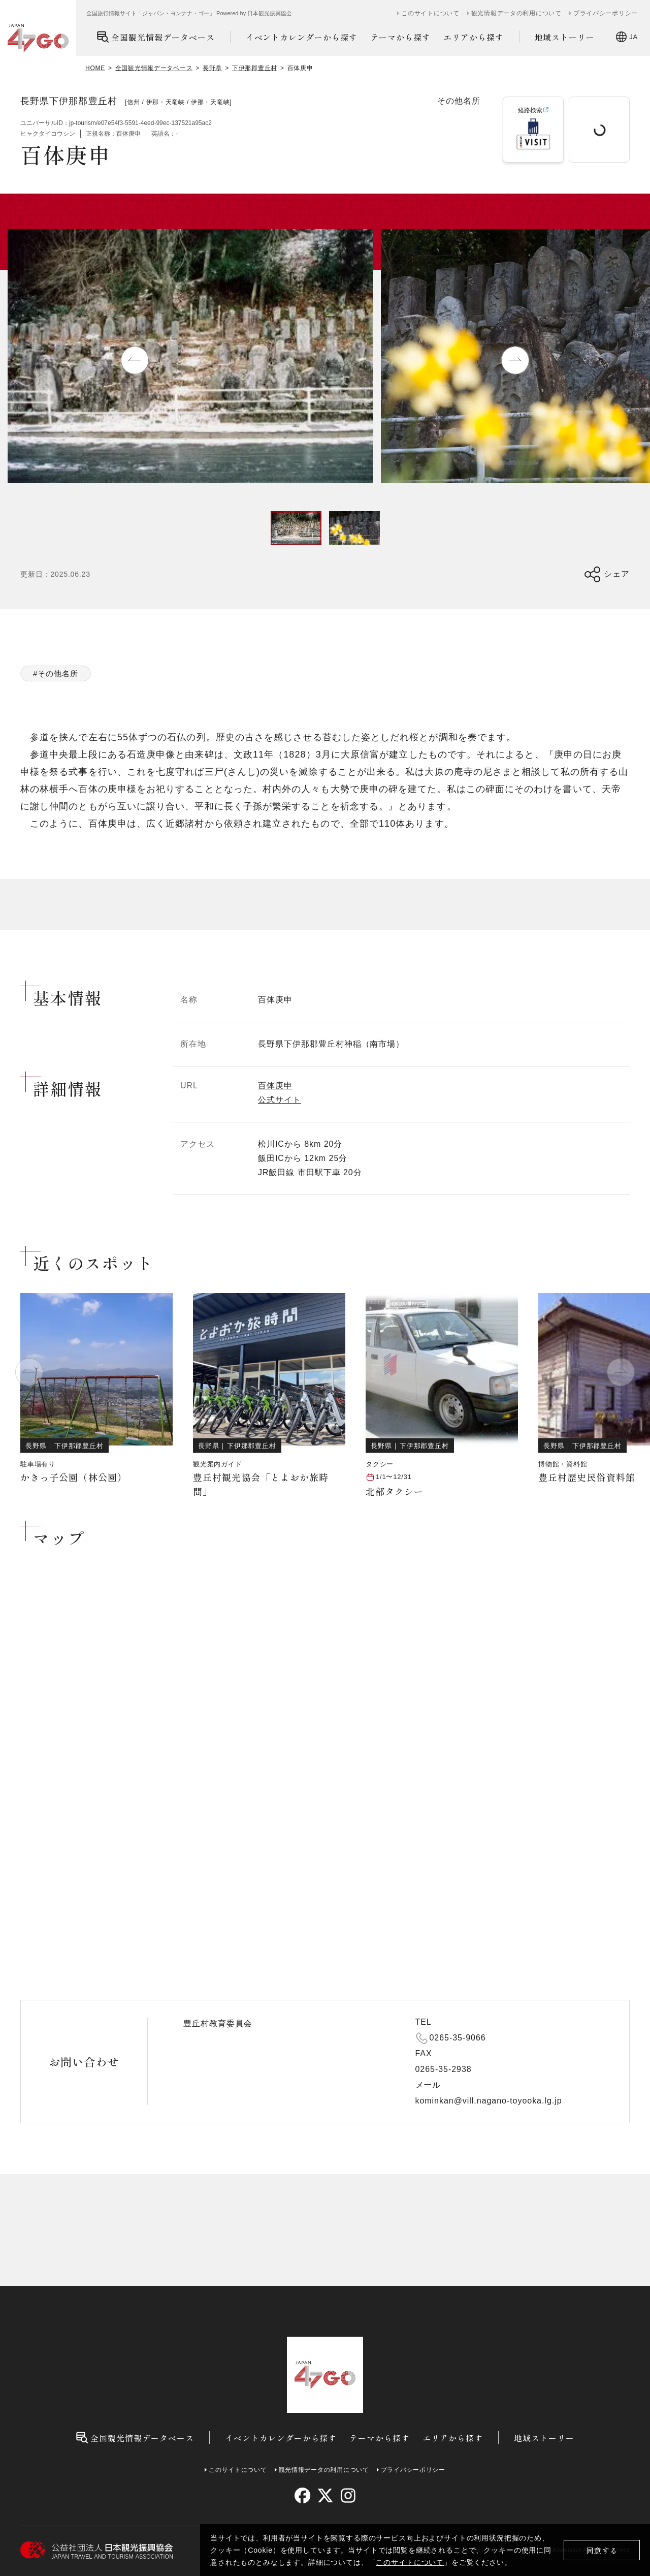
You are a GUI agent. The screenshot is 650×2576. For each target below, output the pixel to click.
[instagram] (348, 2495)
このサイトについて (410, 2562)
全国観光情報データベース (155, 36)
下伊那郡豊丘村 (254, 68)
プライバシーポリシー (605, 13)
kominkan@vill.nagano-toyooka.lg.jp (488, 2100)
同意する (602, 2550)
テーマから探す (400, 37)
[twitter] (325, 2495)
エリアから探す (473, 37)
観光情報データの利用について (516, 13)
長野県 (212, 68)
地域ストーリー (565, 37)
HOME (95, 68)
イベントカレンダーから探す (302, 37)
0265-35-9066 (458, 2037)
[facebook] (302, 2495)
